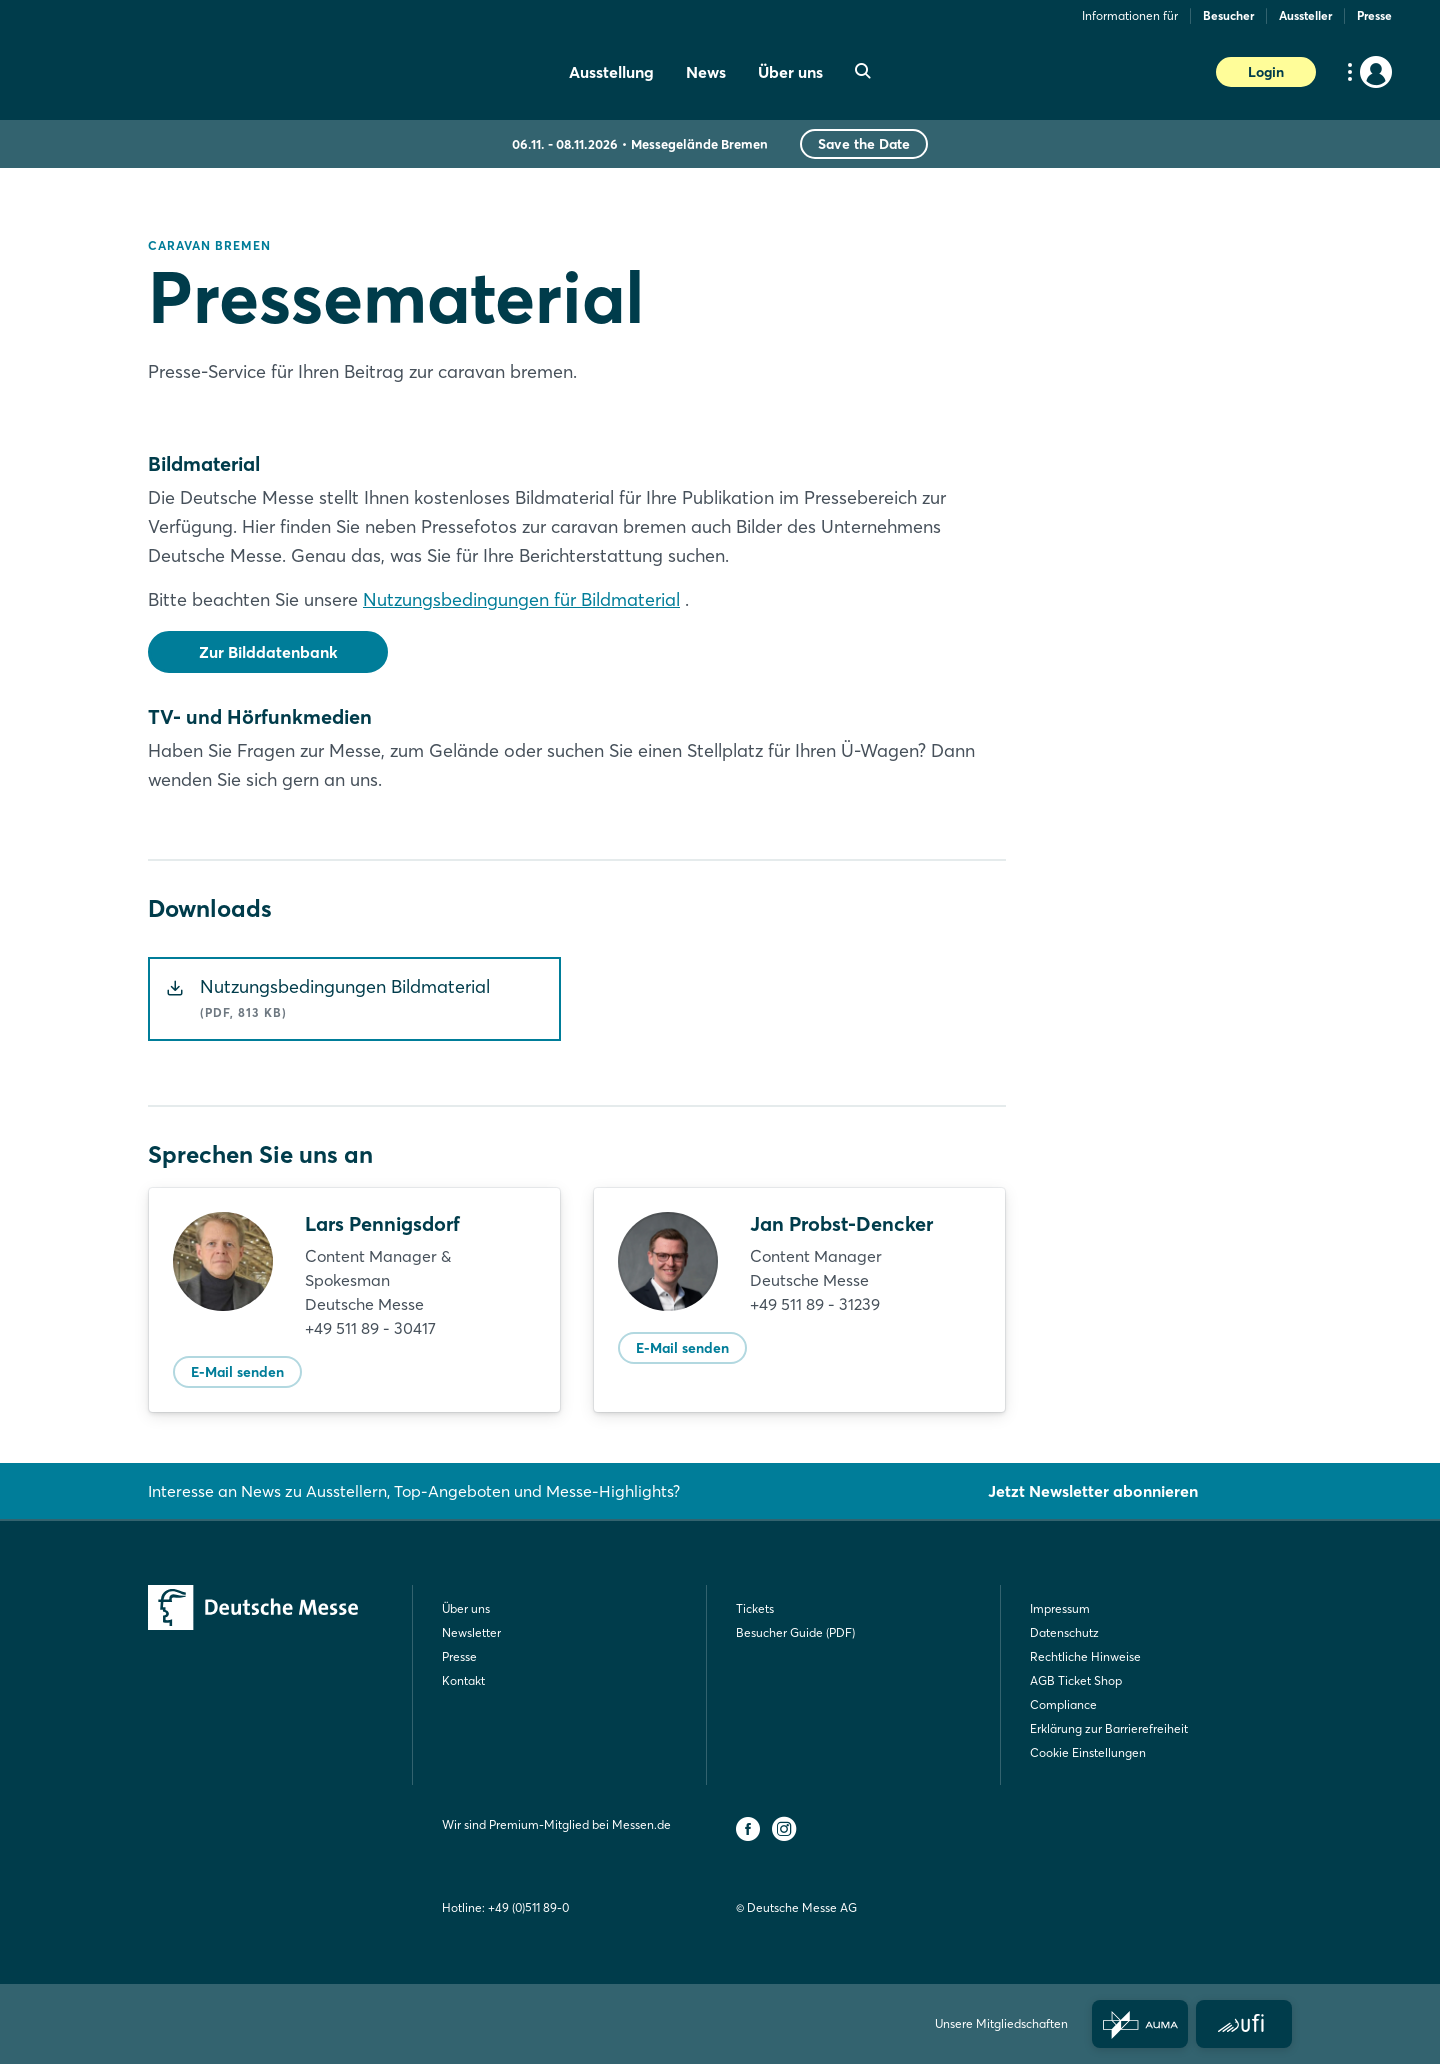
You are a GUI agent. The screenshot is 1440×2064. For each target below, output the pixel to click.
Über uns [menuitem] (790, 72)
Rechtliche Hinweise (1085, 1656)
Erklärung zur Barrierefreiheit (1109, 1728)
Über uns (466, 1608)
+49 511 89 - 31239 (815, 1304)
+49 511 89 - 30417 (370, 1328)
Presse (1374, 15)
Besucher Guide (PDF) (795, 1632)
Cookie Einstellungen (1088, 1752)
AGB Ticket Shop (1076, 1680)
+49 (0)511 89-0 (528, 1907)
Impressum (1060, 1608)
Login (1266, 72)
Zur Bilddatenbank (268, 652)
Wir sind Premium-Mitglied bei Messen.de (556, 1824)
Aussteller (1305, 15)
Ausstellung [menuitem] (611, 72)
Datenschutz (1064, 1632)
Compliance (1063, 1704)
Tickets (755, 1608)
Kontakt (463, 1680)
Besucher (1228, 15)
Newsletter (471, 1632)
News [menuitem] (706, 72)
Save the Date (864, 144)
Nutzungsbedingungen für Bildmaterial (521, 599)
